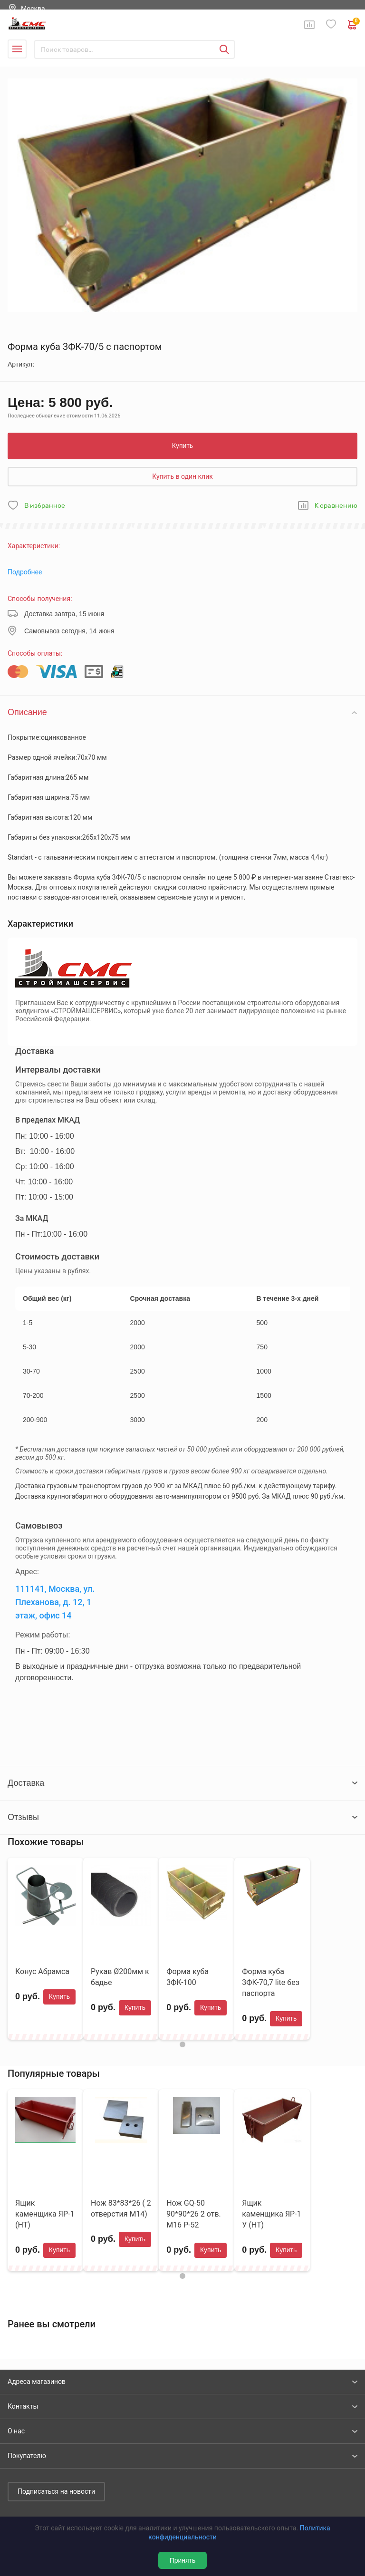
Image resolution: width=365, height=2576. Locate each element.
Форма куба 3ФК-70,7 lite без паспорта (270, 1982)
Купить (182, 445)
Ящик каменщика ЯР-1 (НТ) (44, 2213)
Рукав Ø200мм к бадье (120, 1977)
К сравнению (336, 506)
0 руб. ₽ (352, 24)
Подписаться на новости (56, 2491)
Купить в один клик (182, 476)
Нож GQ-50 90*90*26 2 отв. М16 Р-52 (193, 2213)
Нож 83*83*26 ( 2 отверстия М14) (121, 2208)
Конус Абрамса (42, 1971)
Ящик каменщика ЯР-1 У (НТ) (271, 2213)
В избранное (44, 506)
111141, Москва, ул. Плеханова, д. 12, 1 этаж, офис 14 (55, 1602)
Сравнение (309, 24)
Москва (33, 8)
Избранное (331, 24)
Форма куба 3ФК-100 (187, 1977)
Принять (183, 2560)
